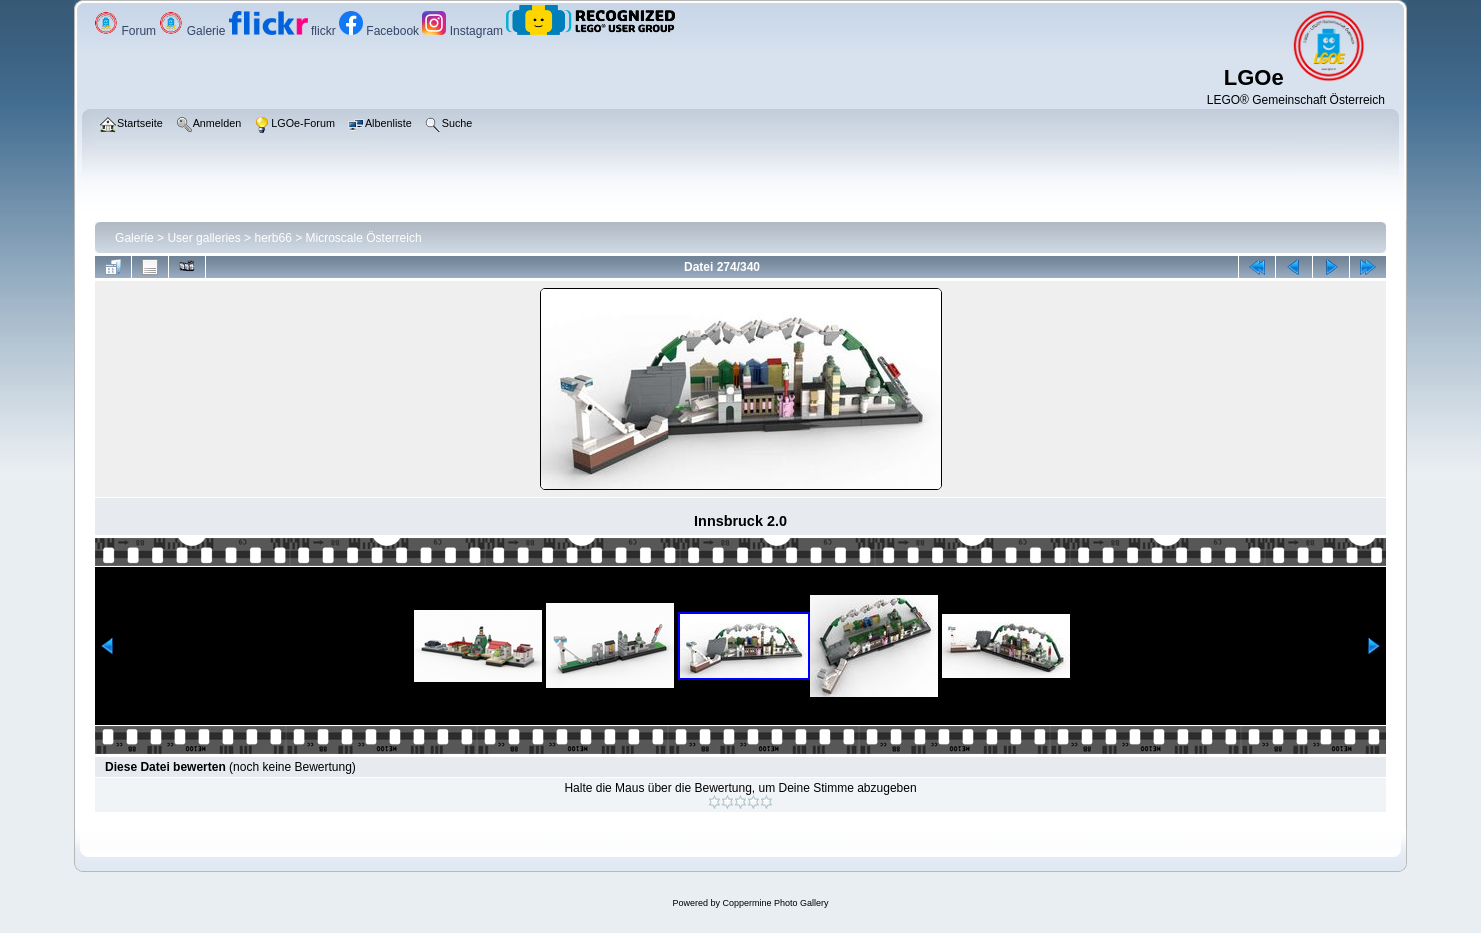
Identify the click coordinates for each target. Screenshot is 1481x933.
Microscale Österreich (364, 238)
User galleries (203, 238)
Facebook (380, 31)
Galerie (193, 31)
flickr (284, 31)
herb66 (272, 238)
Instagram (464, 31)
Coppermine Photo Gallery (775, 903)
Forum (126, 31)
